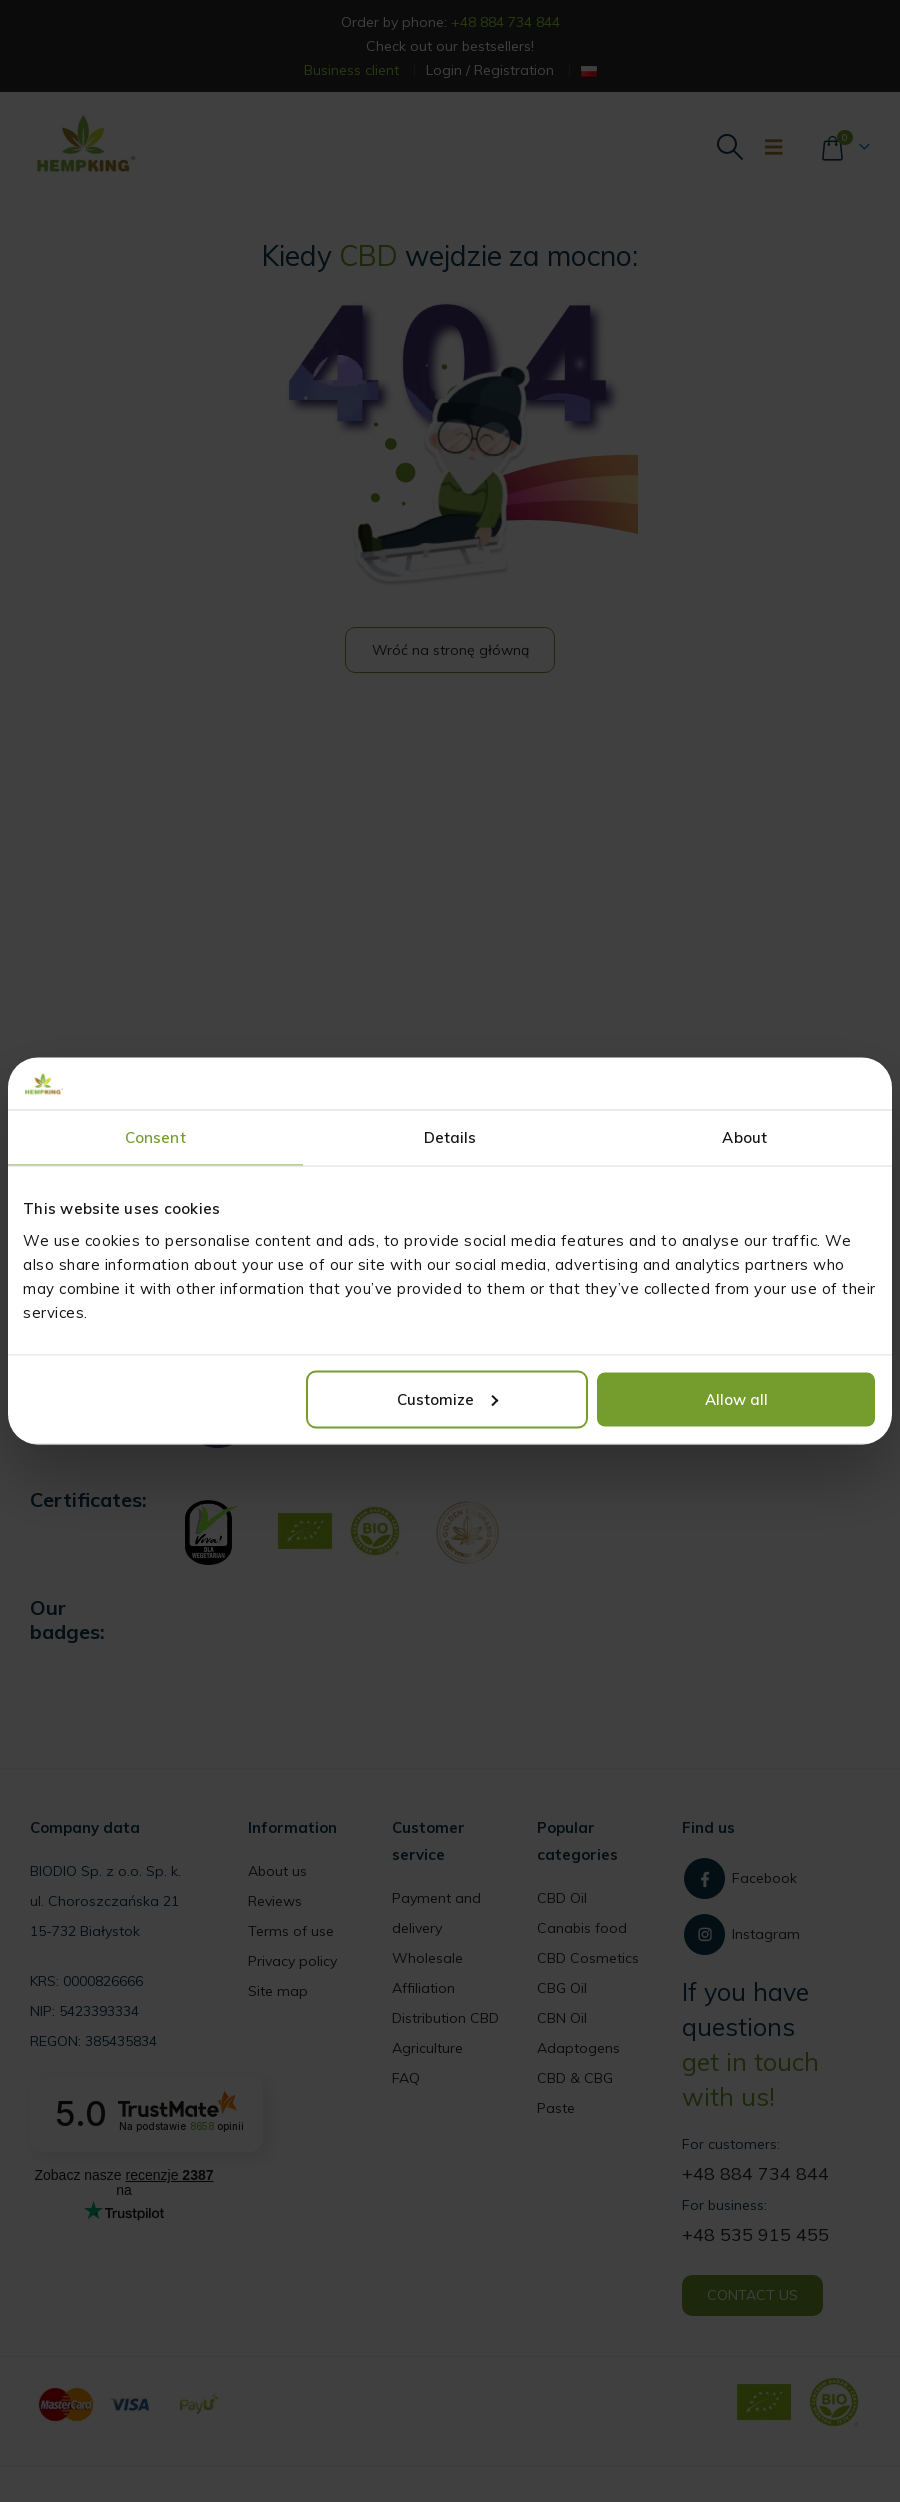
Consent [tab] (155, 1137)
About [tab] (744, 1137)
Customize (447, 1398)
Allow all (736, 1398)
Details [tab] (450, 1137)
